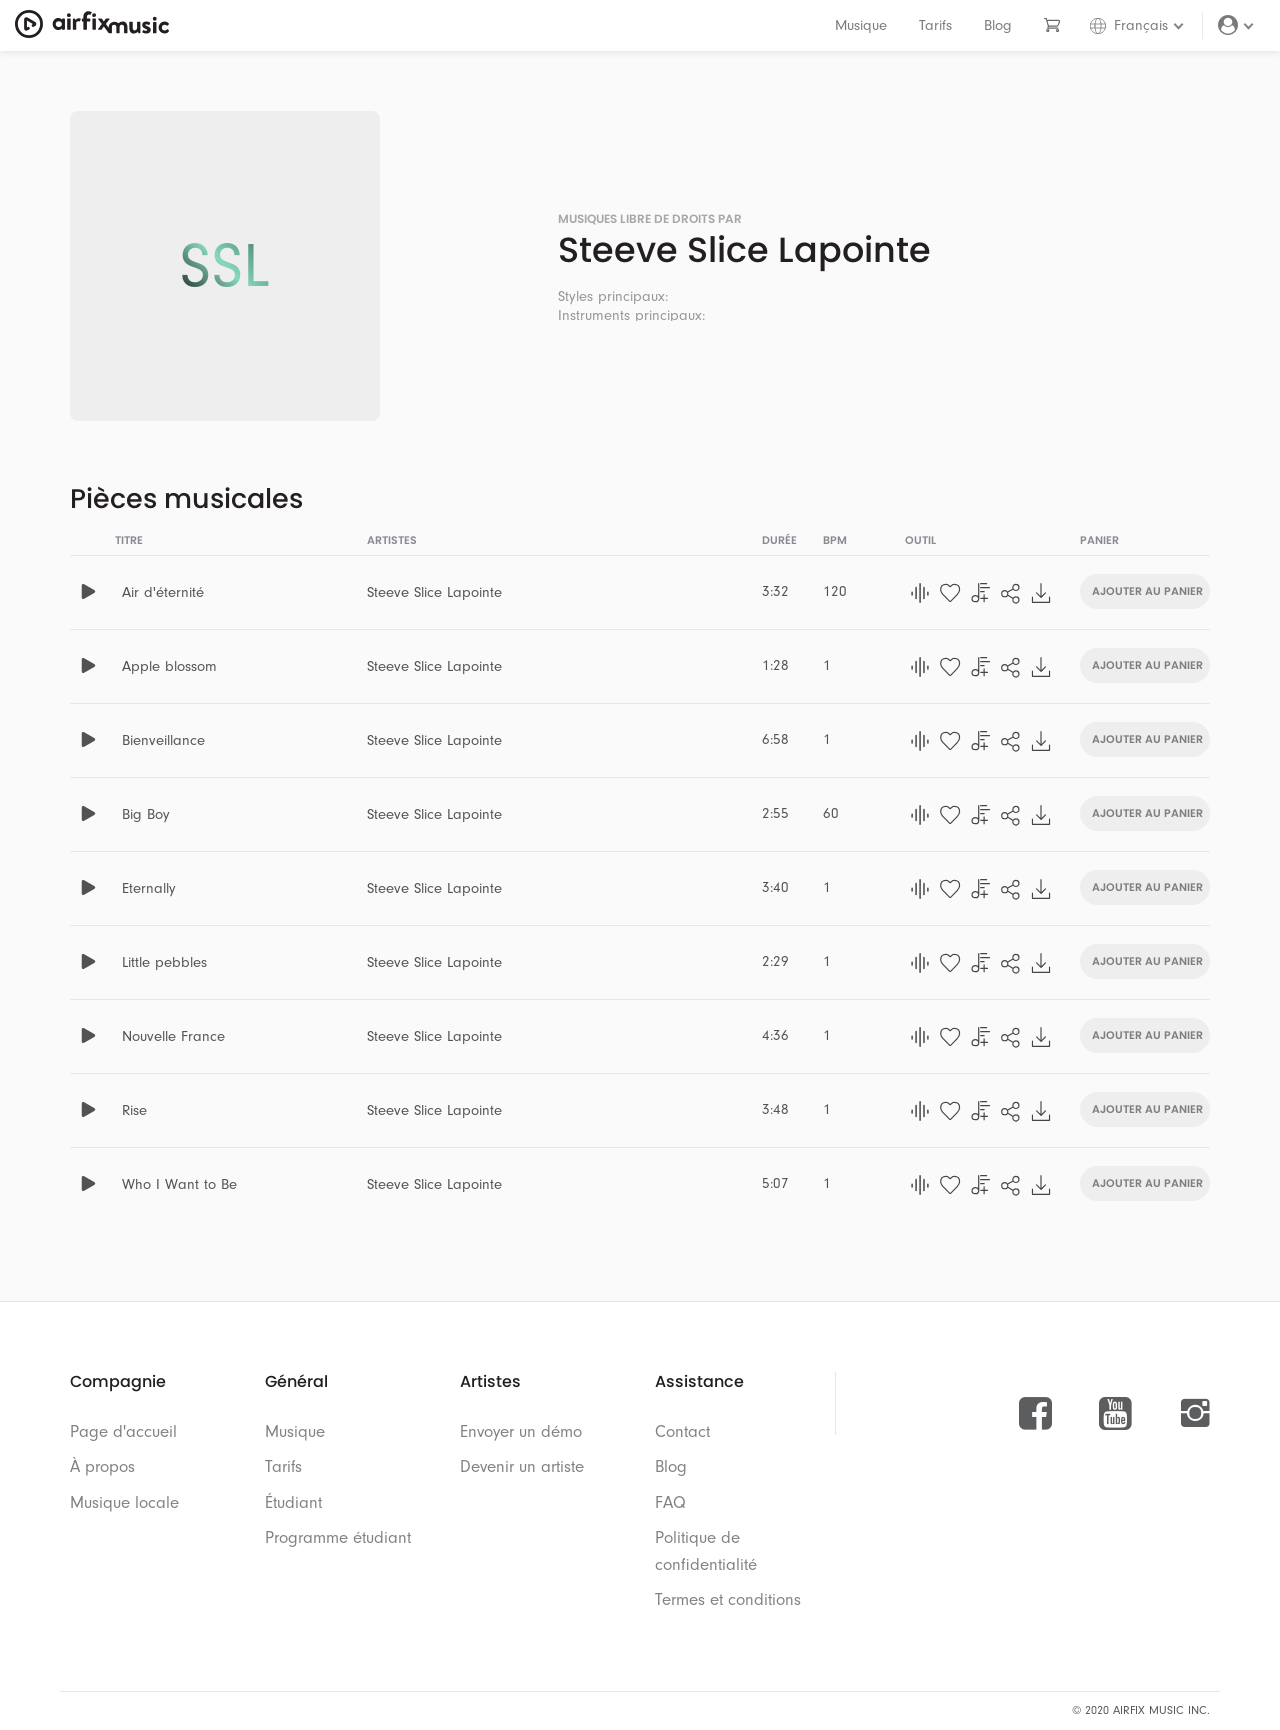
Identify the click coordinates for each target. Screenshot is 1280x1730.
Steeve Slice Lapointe (434, 592)
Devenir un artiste (522, 1466)
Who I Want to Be (179, 1184)
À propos (102, 1466)
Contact (682, 1431)
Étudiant (293, 1502)
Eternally (149, 888)
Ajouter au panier (1147, 589)
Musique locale (124, 1502)
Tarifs (935, 25)
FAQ (670, 1502)
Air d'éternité (163, 592)
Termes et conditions (728, 1599)
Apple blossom (169, 666)
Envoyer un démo (521, 1431)
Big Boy (146, 814)
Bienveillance (163, 740)
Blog (998, 25)
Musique (861, 25)
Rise (134, 1110)
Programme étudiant (338, 1537)
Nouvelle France (173, 1036)
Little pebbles (164, 962)
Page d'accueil (123, 1431)
